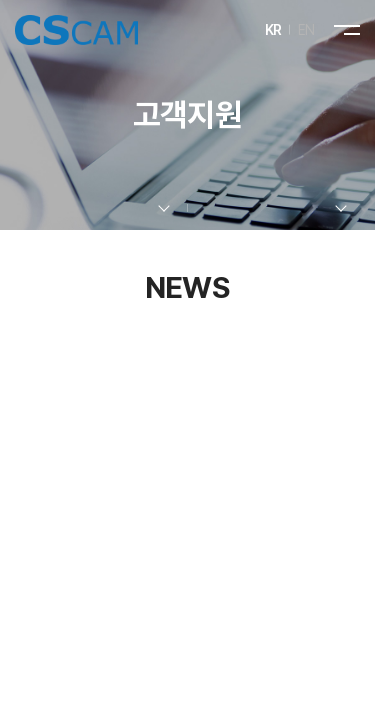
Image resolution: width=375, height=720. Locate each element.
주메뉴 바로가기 (0, 0)
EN (306, 30)
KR (273, 30)
